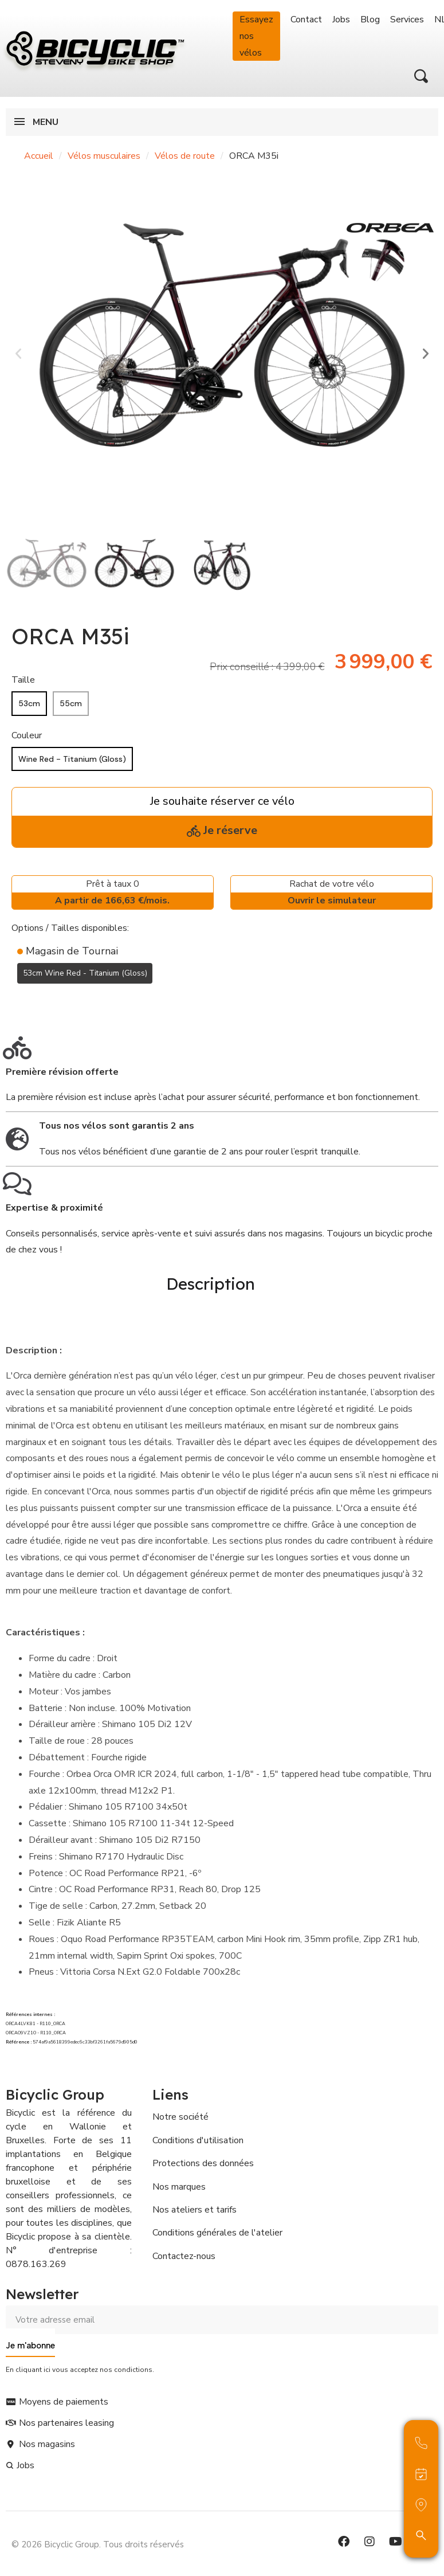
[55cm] (71, 703)
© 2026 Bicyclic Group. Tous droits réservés (97, 2539)
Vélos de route (185, 156)
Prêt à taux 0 (112, 893)
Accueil (38, 156)
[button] (421, 76)
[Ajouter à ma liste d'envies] (18, 1001)
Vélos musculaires (104, 156)
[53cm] (29, 703)
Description (210, 1281)
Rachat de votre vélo (331, 893)
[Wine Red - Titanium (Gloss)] (72, 759)
